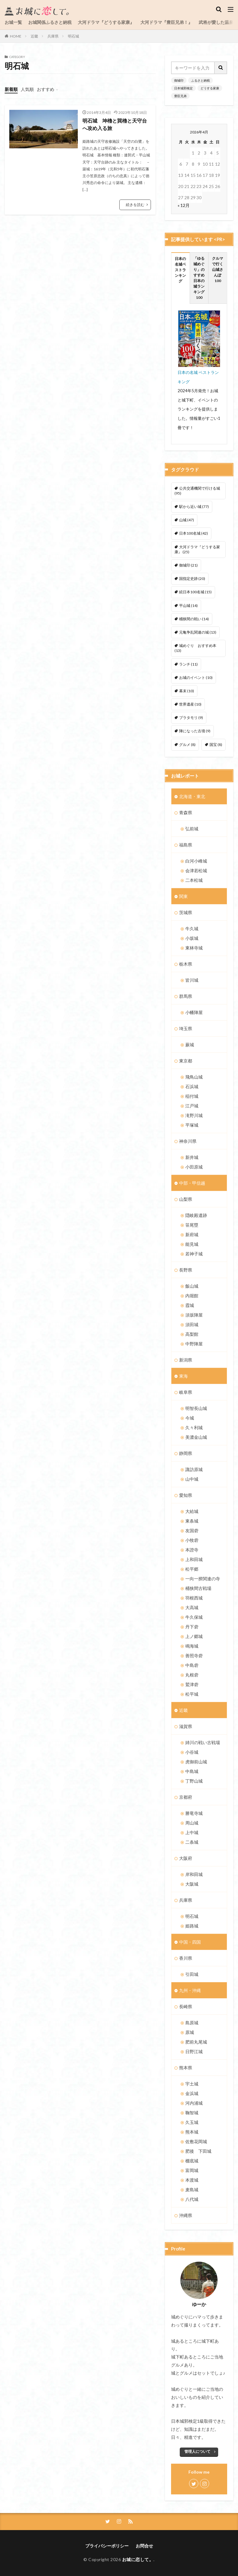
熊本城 (191, 2131)
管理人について (197, 2451)
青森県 (185, 812)
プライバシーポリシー (107, 2545)
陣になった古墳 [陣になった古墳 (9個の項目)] (194, 731)
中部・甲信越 (192, 1183)
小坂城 (191, 938)
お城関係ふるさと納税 (50, 22)
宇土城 (191, 2083)
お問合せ (144, 2545)
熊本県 (185, 2067)
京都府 (185, 1797)
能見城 (191, 1244)
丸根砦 (191, 1674)
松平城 (191, 1694)
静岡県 (185, 1453)
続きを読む (135, 204)
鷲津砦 (191, 1684)
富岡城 (191, 2170)
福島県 (185, 844)
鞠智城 (191, 2112)
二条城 (191, 1842)
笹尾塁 (191, 1224)
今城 (189, 1417)
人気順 (27, 89)
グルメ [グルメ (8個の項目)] (187, 744)
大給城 (191, 1511)
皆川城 (191, 980)
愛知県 (185, 1495)
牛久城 (191, 928)
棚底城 (191, 2160)
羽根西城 (194, 1597)
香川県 (185, 1958)
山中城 (191, 1479)
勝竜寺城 (194, 1813)
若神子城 (194, 1253)
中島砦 (191, 1665)
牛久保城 (194, 1617)
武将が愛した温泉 (216, 22)
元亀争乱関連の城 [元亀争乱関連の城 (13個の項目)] (197, 632)
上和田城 (194, 1559)
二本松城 (194, 880)
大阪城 (191, 1884)
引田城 (191, 1974)
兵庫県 (53, 36)
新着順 (11, 89)
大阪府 (185, 1858)
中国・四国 (190, 1942)
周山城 (191, 1822)
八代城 (191, 2199)
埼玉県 (185, 1028)
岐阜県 (185, 1392)
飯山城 (191, 1286)
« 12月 (184, 205)
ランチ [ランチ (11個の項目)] (188, 664)
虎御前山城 (196, 1761)
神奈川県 (187, 1141)
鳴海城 (191, 1646)
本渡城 (191, 2180)
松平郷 (191, 1569)
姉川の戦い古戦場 (202, 1742)
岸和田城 (194, 1874)
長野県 (185, 1269)
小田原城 (194, 1166)
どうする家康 (210, 88)
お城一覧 (13, 22)
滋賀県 (185, 1726)
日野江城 (194, 2051)
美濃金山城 (196, 1437)
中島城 (191, 1771)
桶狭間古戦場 (198, 1588)
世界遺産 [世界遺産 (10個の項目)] (190, 704)
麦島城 (191, 2189)
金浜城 (191, 2093)
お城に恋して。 (138, 2559)
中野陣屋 (194, 1343)
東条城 (191, 1521)
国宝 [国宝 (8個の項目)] (215, 744)
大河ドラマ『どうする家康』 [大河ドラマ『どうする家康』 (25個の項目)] (197, 549)
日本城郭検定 (183, 88)
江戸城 (191, 1105)
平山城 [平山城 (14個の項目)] (188, 605)
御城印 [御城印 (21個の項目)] (188, 565)
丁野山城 (194, 1781)
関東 (183, 896)
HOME (15, 36)
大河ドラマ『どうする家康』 (106, 22)
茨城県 (185, 912)
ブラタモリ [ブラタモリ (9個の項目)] (191, 717)
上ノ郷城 (194, 1636)
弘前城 (191, 828)
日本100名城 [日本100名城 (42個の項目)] (193, 533)
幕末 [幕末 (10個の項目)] (186, 691)
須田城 (191, 1324)
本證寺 (191, 1549)
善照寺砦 (194, 1655)
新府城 (191, 1234)
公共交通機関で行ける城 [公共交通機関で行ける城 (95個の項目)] (197, 491)
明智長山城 (196, 1408)
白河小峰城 (196, 861)
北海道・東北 (192, 796)
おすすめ (45, 89)
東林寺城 (194, 947)
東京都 (185, 1060)
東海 (183, 1376)
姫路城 (191, 1925)
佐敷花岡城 (196, 2141)
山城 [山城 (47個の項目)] (186, 520)
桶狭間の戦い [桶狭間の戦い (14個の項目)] (194, 619)
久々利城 (194, 1427)
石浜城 (191, 1086)
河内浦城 (194, 2103)
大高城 (191, 1607)
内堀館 (191, 1295)
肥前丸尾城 (196, 2041)
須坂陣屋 (194, 1314)
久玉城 (191, 2122)
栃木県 (185, 964)
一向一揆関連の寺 (202, 1578)
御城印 (178, 80)
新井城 (191, 1157)
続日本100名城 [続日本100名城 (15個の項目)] (195, 592)
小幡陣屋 (194, 1012)
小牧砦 (191, 1540)
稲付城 (191, 1096)
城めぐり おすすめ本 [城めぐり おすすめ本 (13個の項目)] (195, 648)
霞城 (189, 1305)
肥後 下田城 (198, 2151)
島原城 (191, 2022)
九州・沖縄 (190, 1990)
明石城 (73, 36)
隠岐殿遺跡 (196, 1215)
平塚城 (191, 1125)
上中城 (191, 1832)
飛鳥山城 (194, 1076)
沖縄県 (185, 2215)
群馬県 (185, 996)
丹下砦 (191, 1626)
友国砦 (191, 1530)
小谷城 (191, 1752)
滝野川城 (194, 1115)
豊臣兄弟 (180, 96)
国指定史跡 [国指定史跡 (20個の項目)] (192, 578)
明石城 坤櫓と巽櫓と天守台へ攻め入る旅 (114, 124)
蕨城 (189, 1044)
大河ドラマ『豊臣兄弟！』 (166, 22)
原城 (189, 2032)
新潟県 (185, 1359)
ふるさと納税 (200, 80)
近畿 (34, 36)
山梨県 (185, 1199)
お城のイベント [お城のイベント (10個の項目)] (196, 677)
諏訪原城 (194, 1469)
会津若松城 (196, 870)
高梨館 (191, 1334)
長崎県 (185, 2006)
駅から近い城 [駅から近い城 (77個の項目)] (194, 506)
